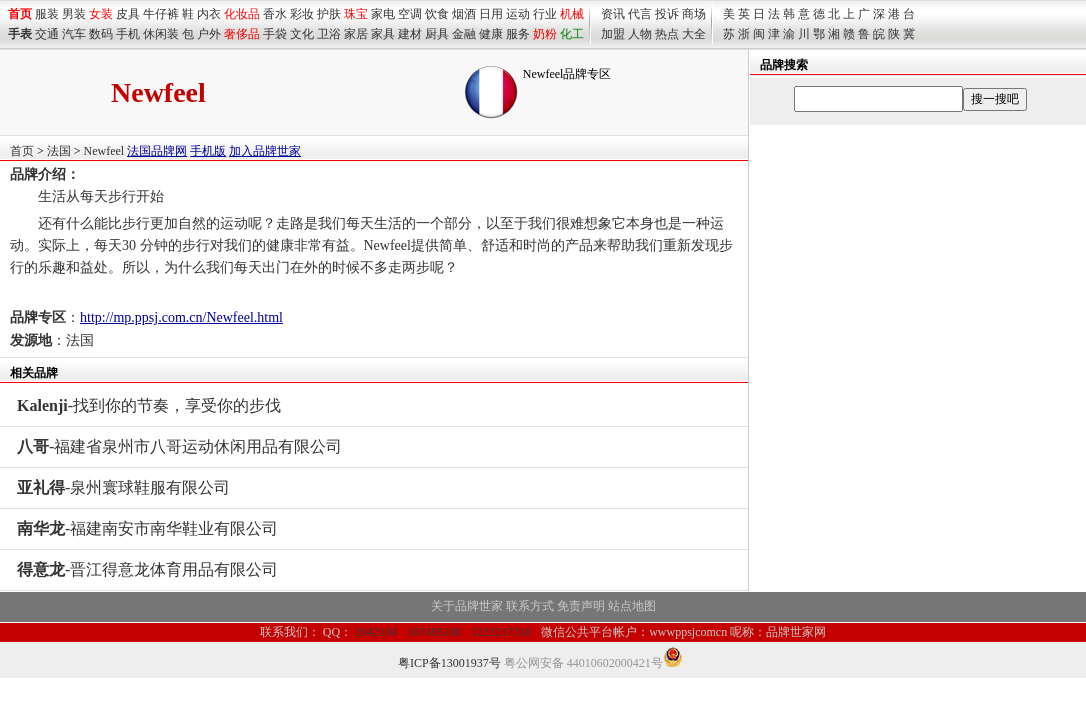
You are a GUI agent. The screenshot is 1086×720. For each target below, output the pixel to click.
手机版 (208, 151)
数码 (101, 34)
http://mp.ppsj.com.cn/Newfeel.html (181, 317)
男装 (74, 14)
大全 (694, 34)
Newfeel (104, 151)
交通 (47, 34)
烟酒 (464, 14)
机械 (572, 14)
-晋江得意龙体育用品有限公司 (147, 569)
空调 (410, 14)
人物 (640, 34)
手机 (128, 34)
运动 (518, 14)
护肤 (329, 14)
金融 (464, 34)
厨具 (437, 34)
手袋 (275, 34)
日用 (491, 14)
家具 (383, 34)
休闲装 (161, 34)
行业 (545, 14)
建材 (410, 34)
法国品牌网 (157, 151)
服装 (47, 14)
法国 (59, 151)
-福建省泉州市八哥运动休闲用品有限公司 (179, 446)
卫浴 (329, 34)
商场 (694, 14)
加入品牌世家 (265, 151)
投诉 (667, 14)
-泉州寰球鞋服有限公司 (123, 487)
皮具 (128, 14)
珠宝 (356, 14)
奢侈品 (242, 34)
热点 (667, 34)
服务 (518, 34)
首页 (22, 151)
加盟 (613, 34)
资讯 (613, 14)
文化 (302, 34)
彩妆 (302, 14)
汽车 (74, 34)
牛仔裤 (161, 14)
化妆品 (242, 14)
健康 (491, 34)
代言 (640, 14)
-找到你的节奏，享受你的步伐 (149, 405)
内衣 (209, 14)
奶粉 (545, 34)
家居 (356, 34)
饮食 (437, 14)
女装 (101, 14)
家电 (383, 14)
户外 (209, 34)
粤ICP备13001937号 (449, 663)
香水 (275, 14)
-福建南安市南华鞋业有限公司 (147, 528)
